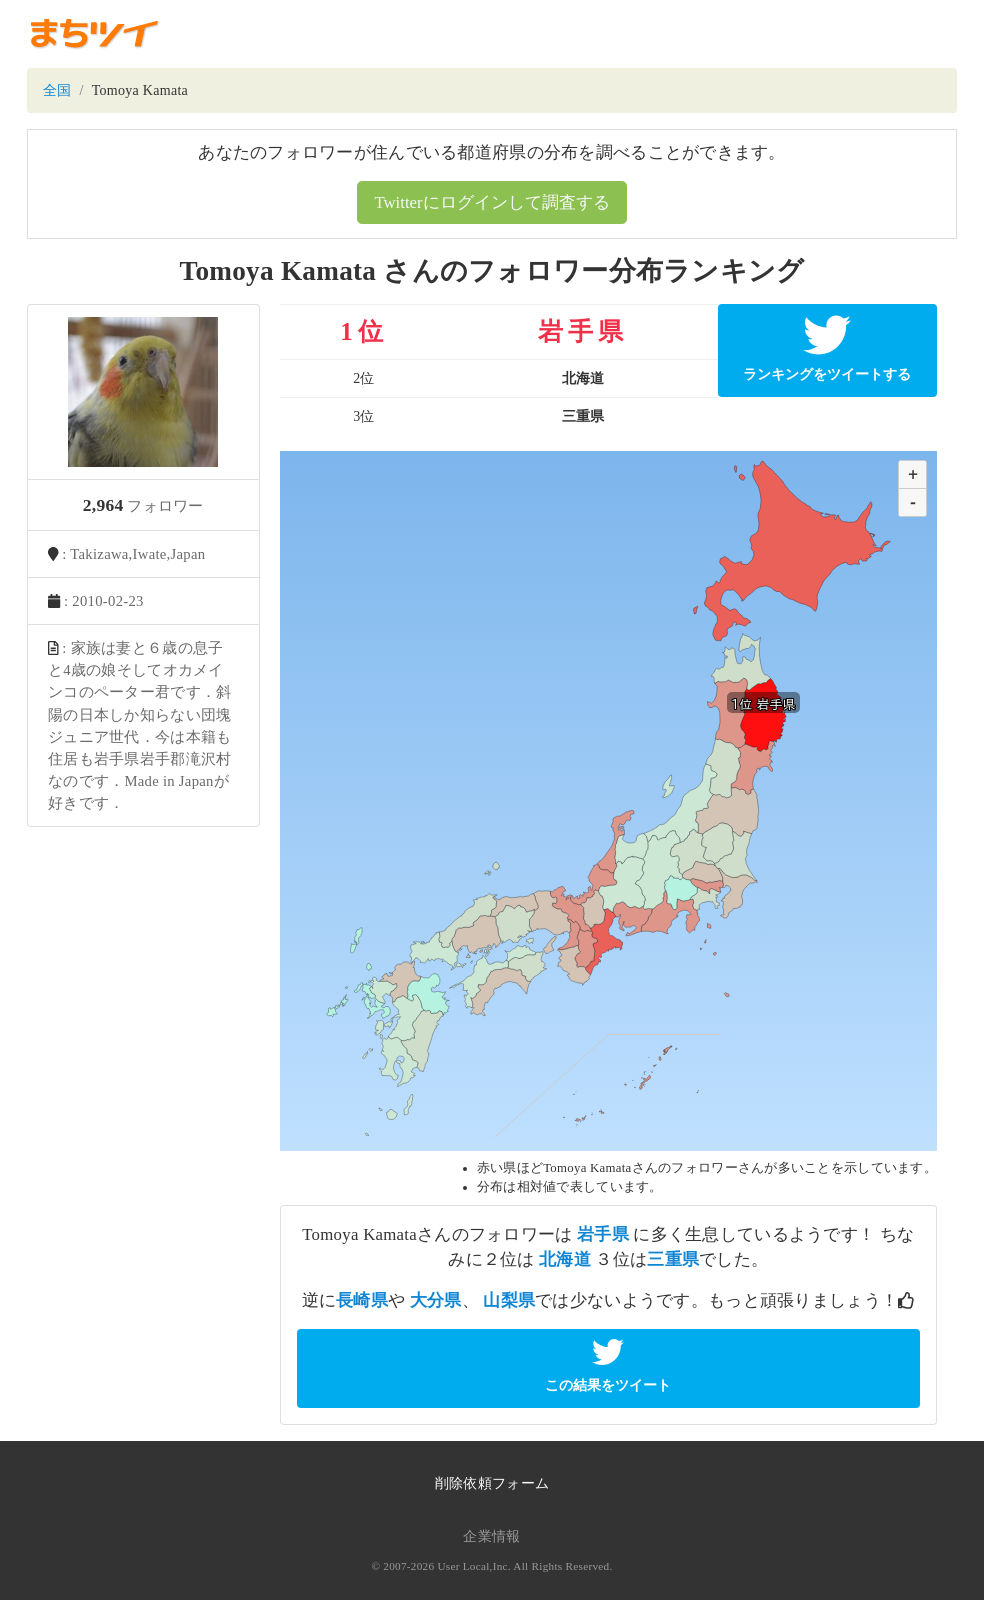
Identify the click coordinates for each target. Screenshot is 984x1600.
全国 (57, 90)
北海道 (565, 1259)
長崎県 (362, 1300)
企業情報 (491, 1536)
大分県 (436, 1300)
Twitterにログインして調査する (491, 202)
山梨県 (509, 1300)
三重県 (673, 1259)
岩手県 (603, 1234)
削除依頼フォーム (492, 1483)
